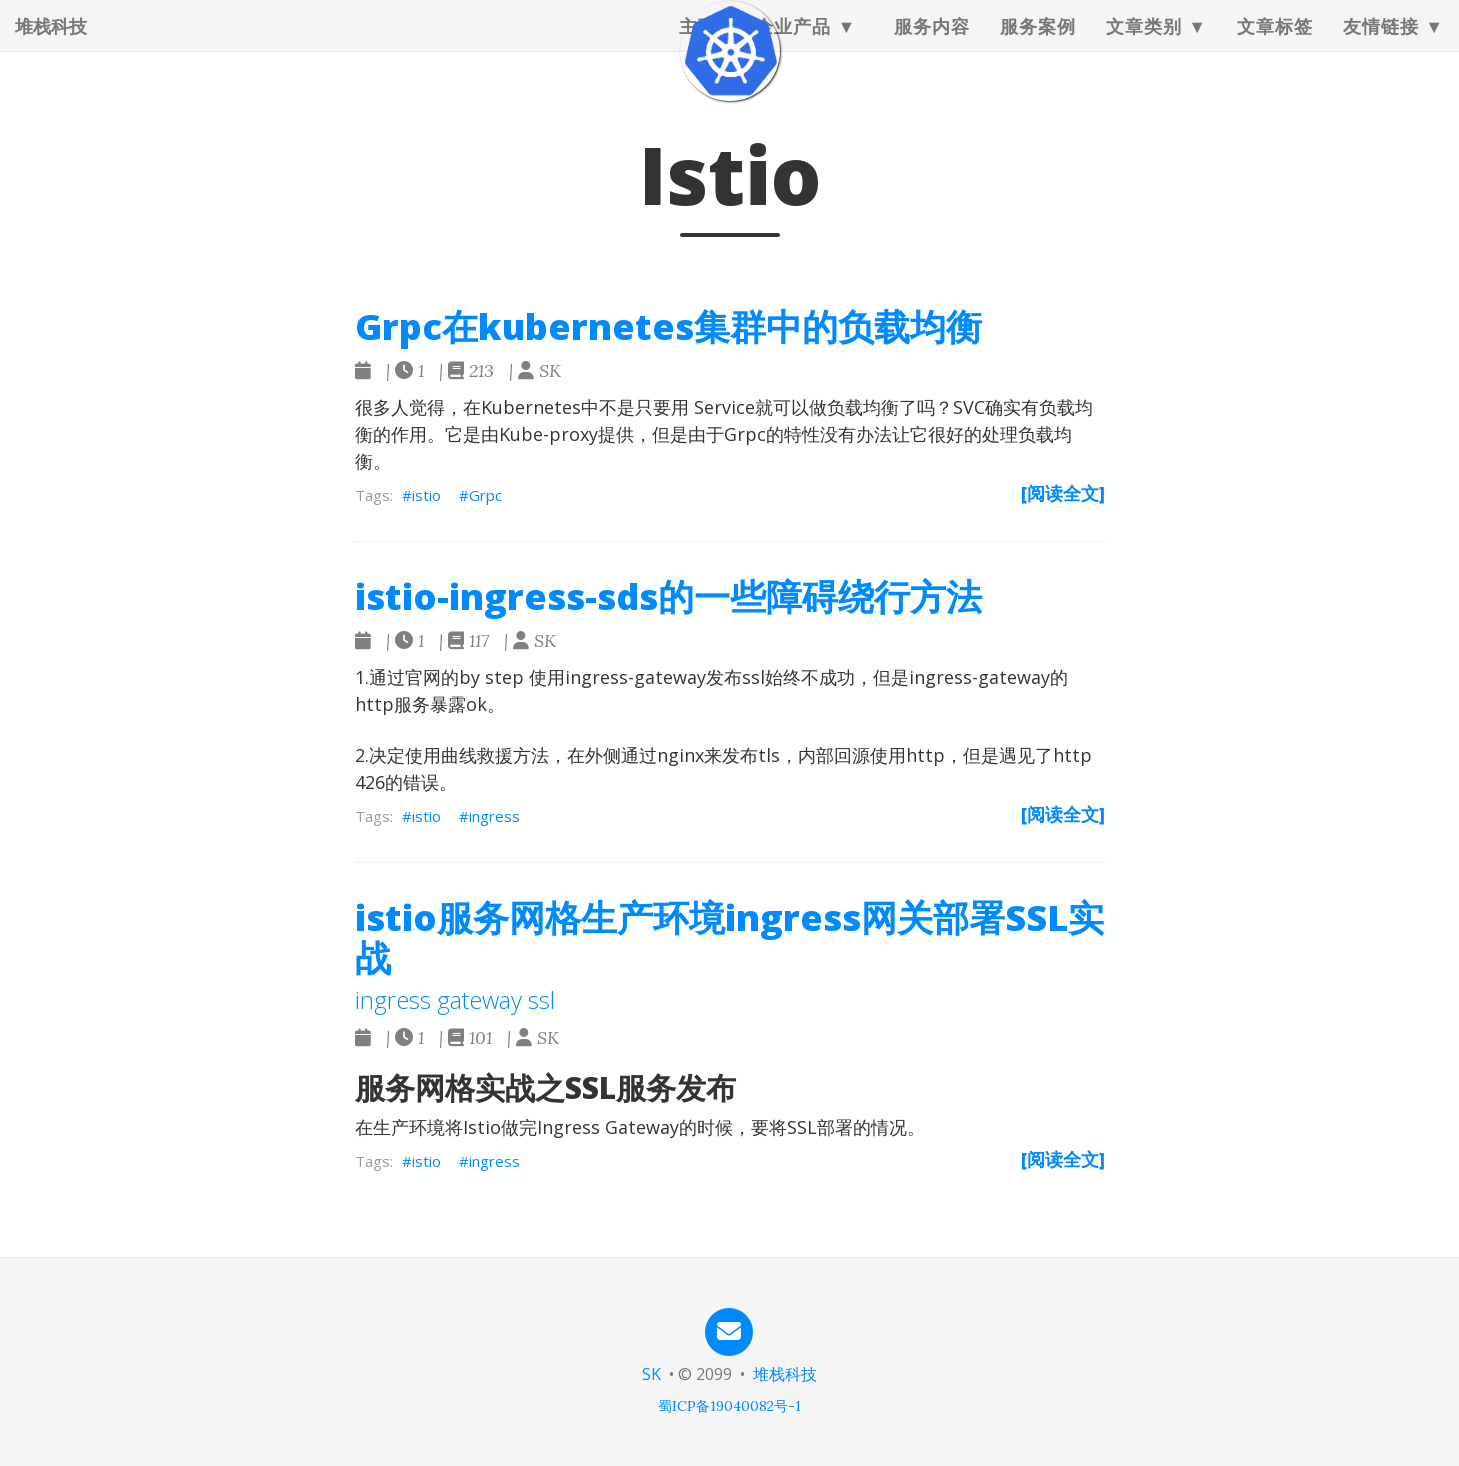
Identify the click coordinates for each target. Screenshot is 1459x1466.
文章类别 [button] (1144, 45)
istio (426, 495)
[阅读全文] (1063, 493)
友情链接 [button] (1381, 45)
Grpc (485, 495)
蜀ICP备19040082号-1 (729, 1406)
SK (651, 1374)
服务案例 (1038, 45)
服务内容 (932, 45)
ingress (494, 816)
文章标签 (1275, 45)
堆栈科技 (51, 45)
